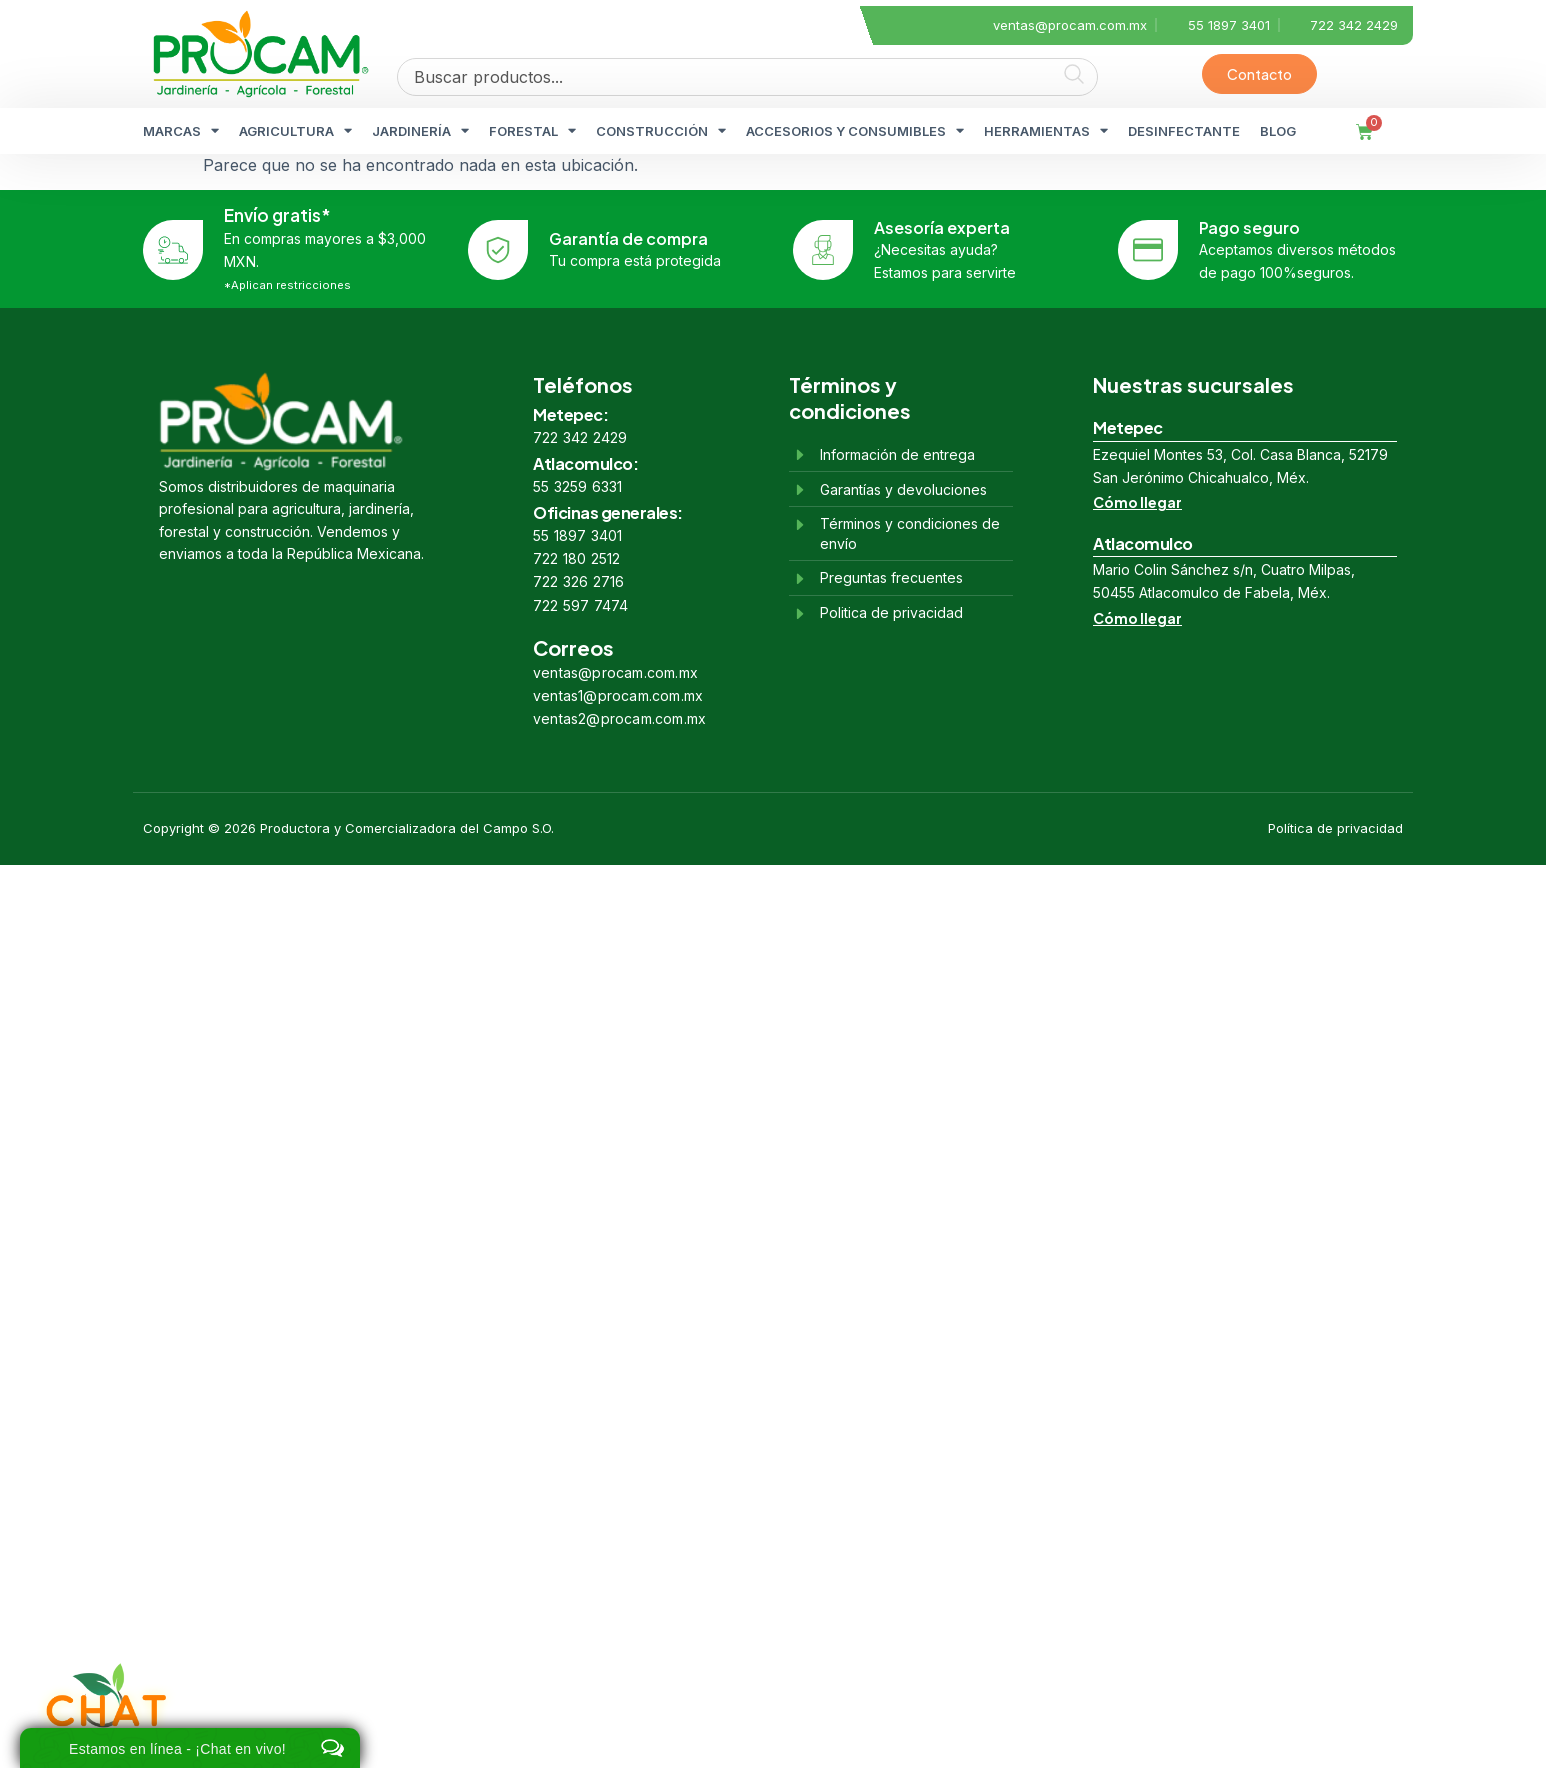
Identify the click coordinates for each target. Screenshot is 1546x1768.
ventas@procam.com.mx (615, 672)
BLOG (1278, 131)
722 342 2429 (580, 437)
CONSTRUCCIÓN (661, 130)
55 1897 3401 (577, 535)
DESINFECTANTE (1184, 131)
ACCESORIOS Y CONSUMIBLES (855, 130)
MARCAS (181, 130)
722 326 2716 (578, 581)
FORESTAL (532, 130)
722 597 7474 (580, 605)
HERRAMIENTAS (1046, 130)
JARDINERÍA (420, 130)
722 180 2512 (576, 558)
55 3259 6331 (577, 486)
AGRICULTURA (295, 130)
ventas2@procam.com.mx (619, 718)
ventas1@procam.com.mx (618, 695)
